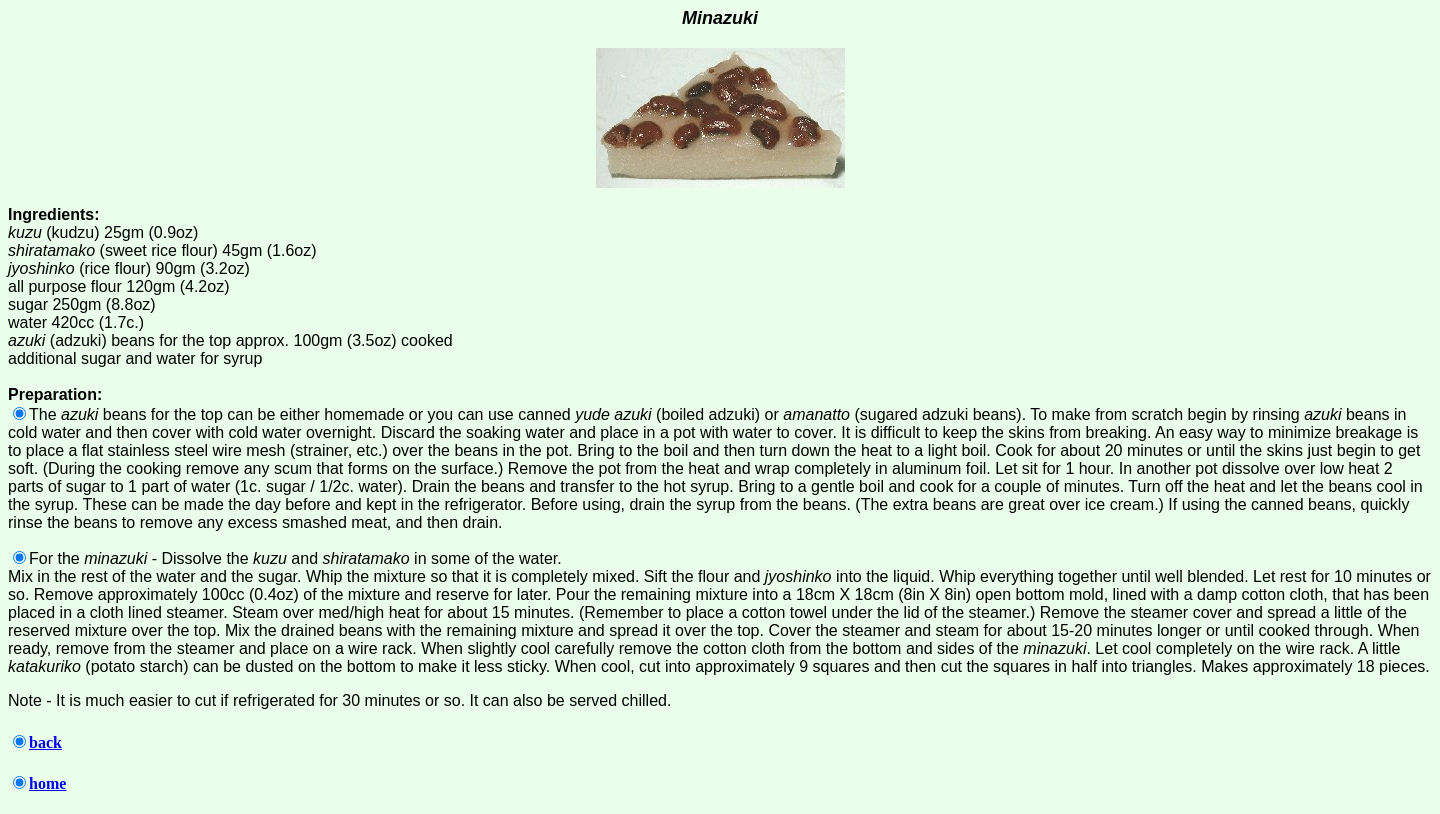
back (37, 742)
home (39, 783)
